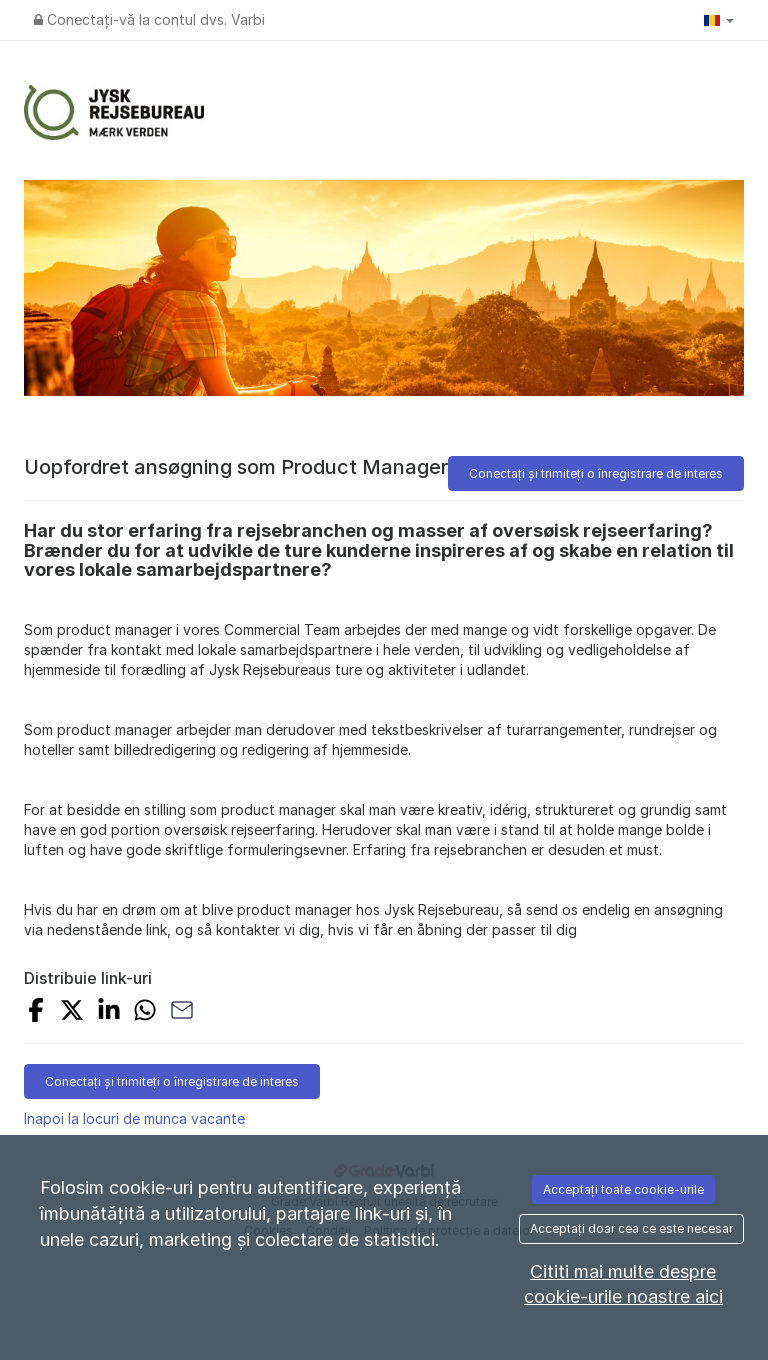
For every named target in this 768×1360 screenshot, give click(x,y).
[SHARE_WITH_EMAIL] (182, 1012)
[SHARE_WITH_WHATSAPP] (145, 1012)
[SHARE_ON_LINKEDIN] (109, 1012)
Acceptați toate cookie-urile (623, 1189)
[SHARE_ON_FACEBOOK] (36, 1012)
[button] (719, 20)
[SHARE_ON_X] (72, 1012)
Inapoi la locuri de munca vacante (134, 1118)
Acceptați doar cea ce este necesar (631, 1228)
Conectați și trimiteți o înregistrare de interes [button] (596, 473)
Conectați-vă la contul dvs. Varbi (149, 19)
